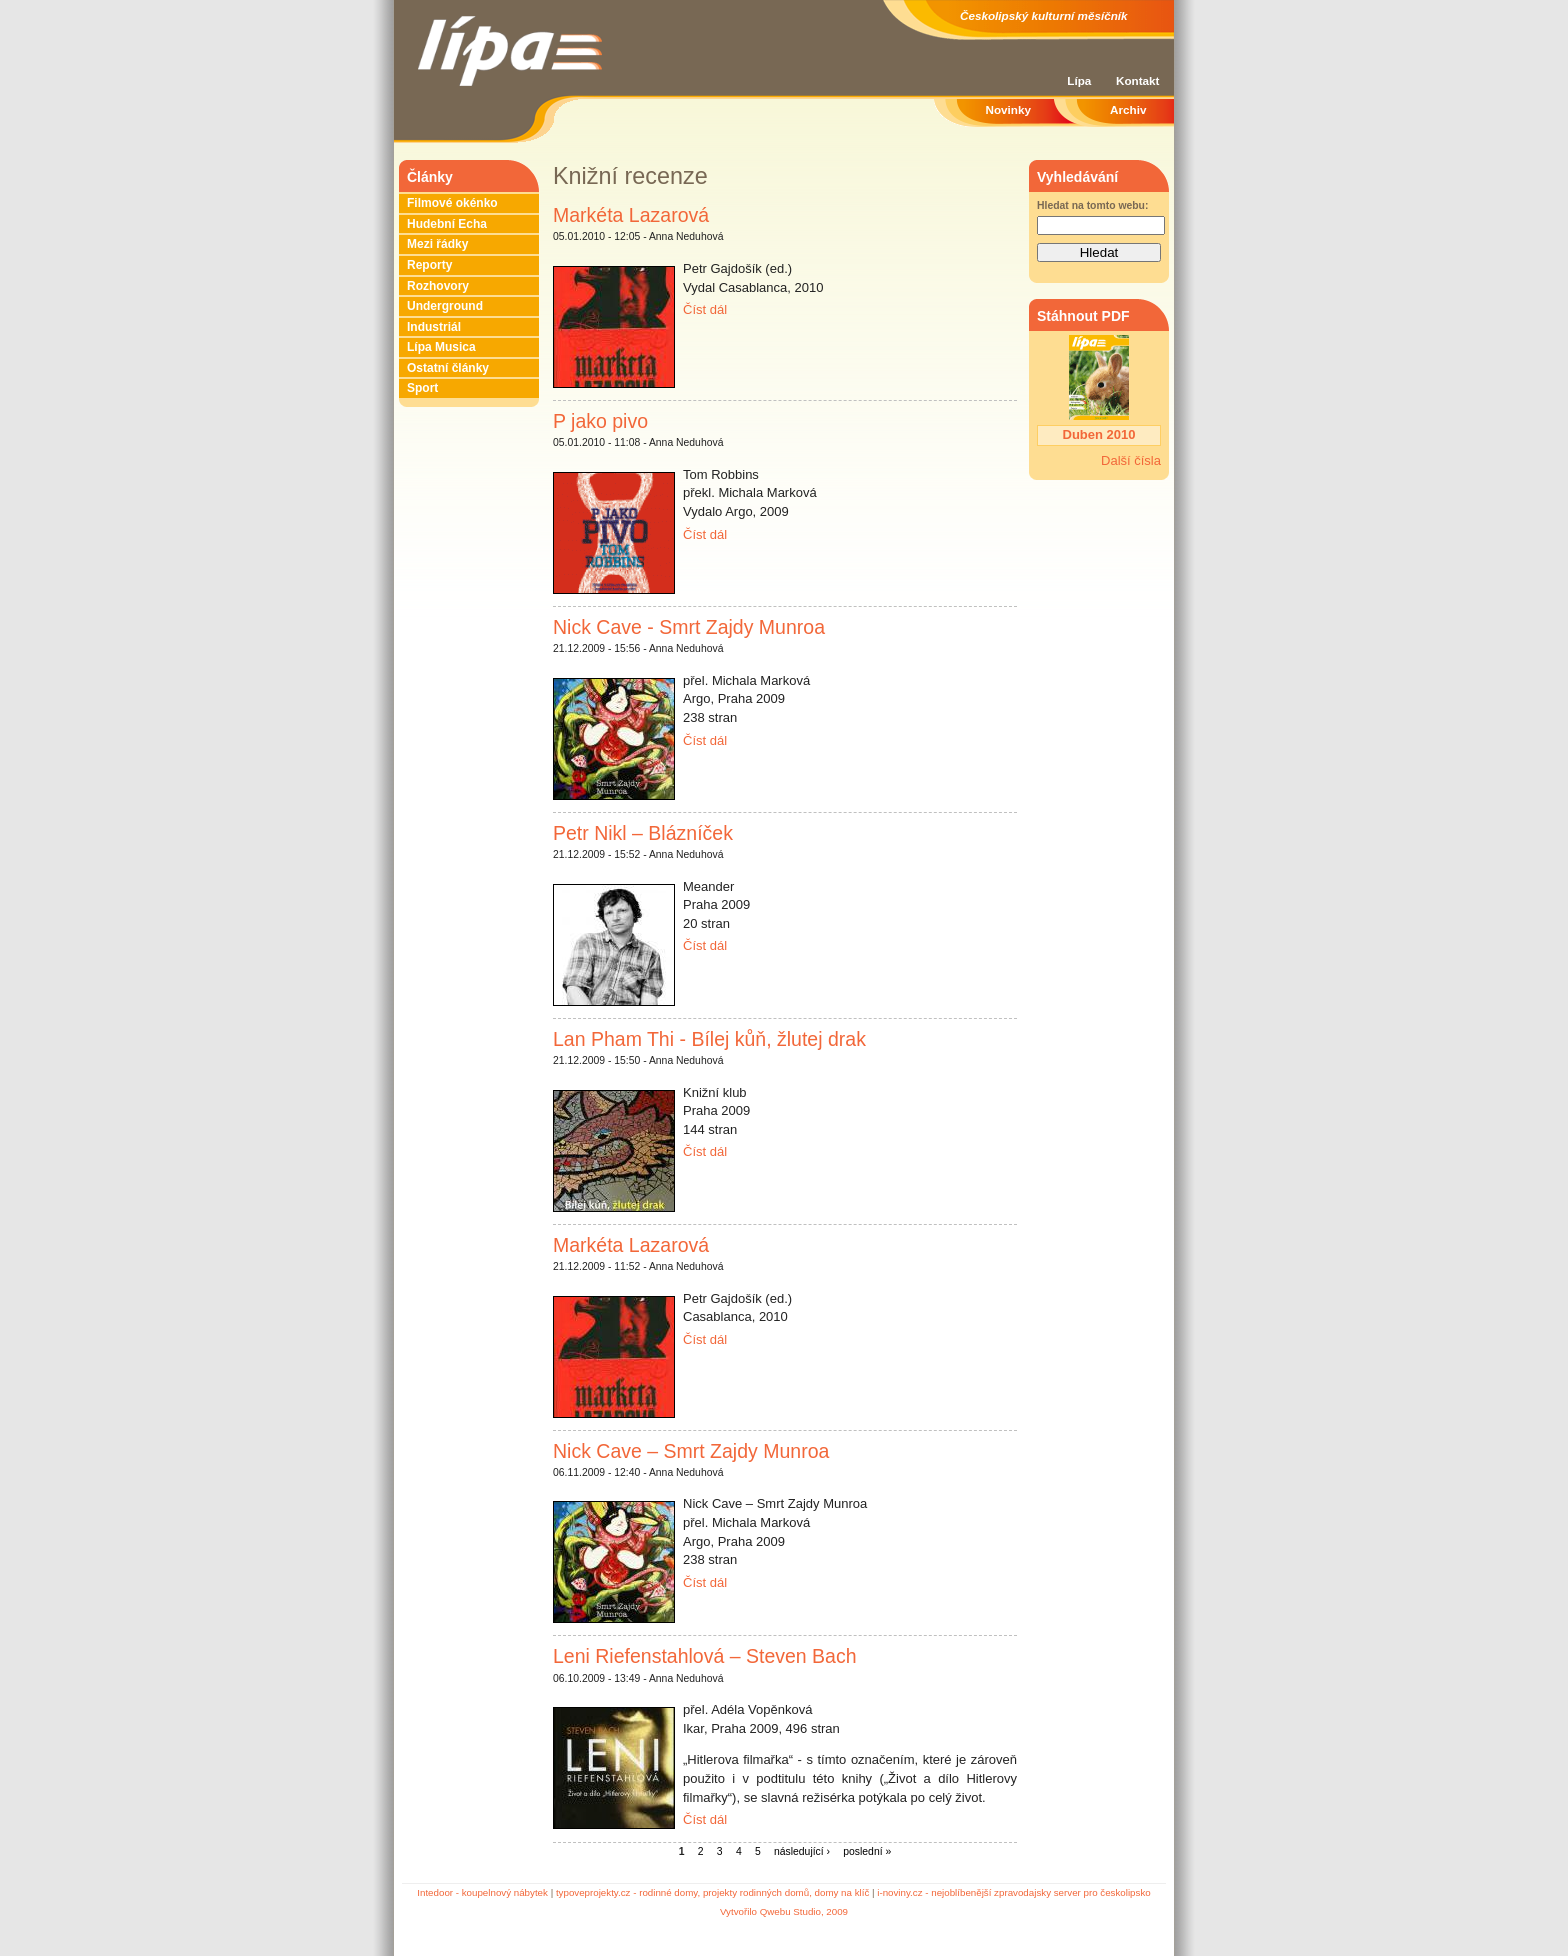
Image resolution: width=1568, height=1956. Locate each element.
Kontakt (1138, 80)
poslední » (867, 1851)
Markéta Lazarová (631, 215)
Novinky (1008, 109)
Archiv (1128, 109)
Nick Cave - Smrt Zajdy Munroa (689, 627)
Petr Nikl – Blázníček (643, 833)
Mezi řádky (437, 244)
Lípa (1079, 80)
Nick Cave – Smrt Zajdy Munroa (691, 1451)
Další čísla (1131, 460)
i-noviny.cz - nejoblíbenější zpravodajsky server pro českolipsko (1013, 1892)
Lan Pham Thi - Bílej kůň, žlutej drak (709, 1039)
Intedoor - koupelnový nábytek (482, 1892)
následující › (802, 1851)
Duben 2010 (1099, 434)
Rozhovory (438, 286)
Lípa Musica (441, 347)
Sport (422, 388)
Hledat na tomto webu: (1092, 205)
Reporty (429, 265)
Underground (445, 306)
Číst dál (705, 309)
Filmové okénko (452, 203)
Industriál (434, 327)
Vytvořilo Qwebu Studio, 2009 (784, 1911)
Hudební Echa (447, 224)
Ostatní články (448, 368)
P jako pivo (600, 421)
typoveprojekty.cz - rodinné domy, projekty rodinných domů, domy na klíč (712, 1892)
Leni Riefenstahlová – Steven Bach (705, 1656)
